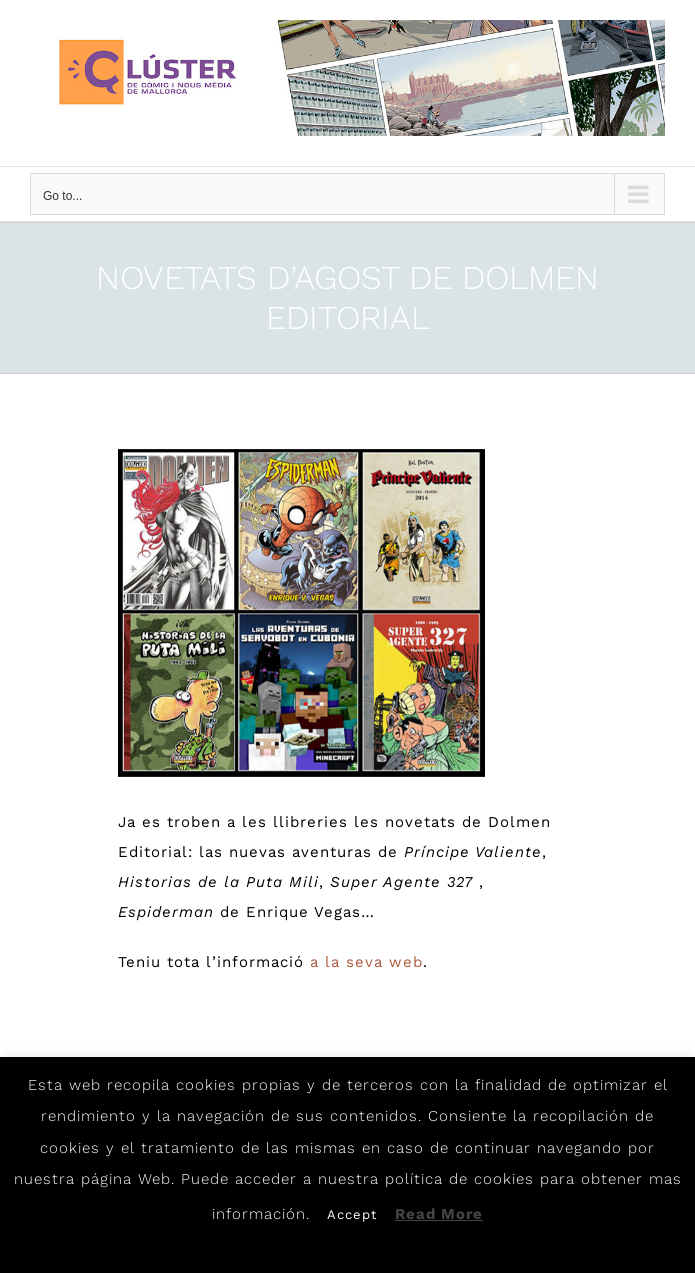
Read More (439, 1214)
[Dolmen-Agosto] (301, 613)
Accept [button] (352, 1214)
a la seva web (366, 962)
